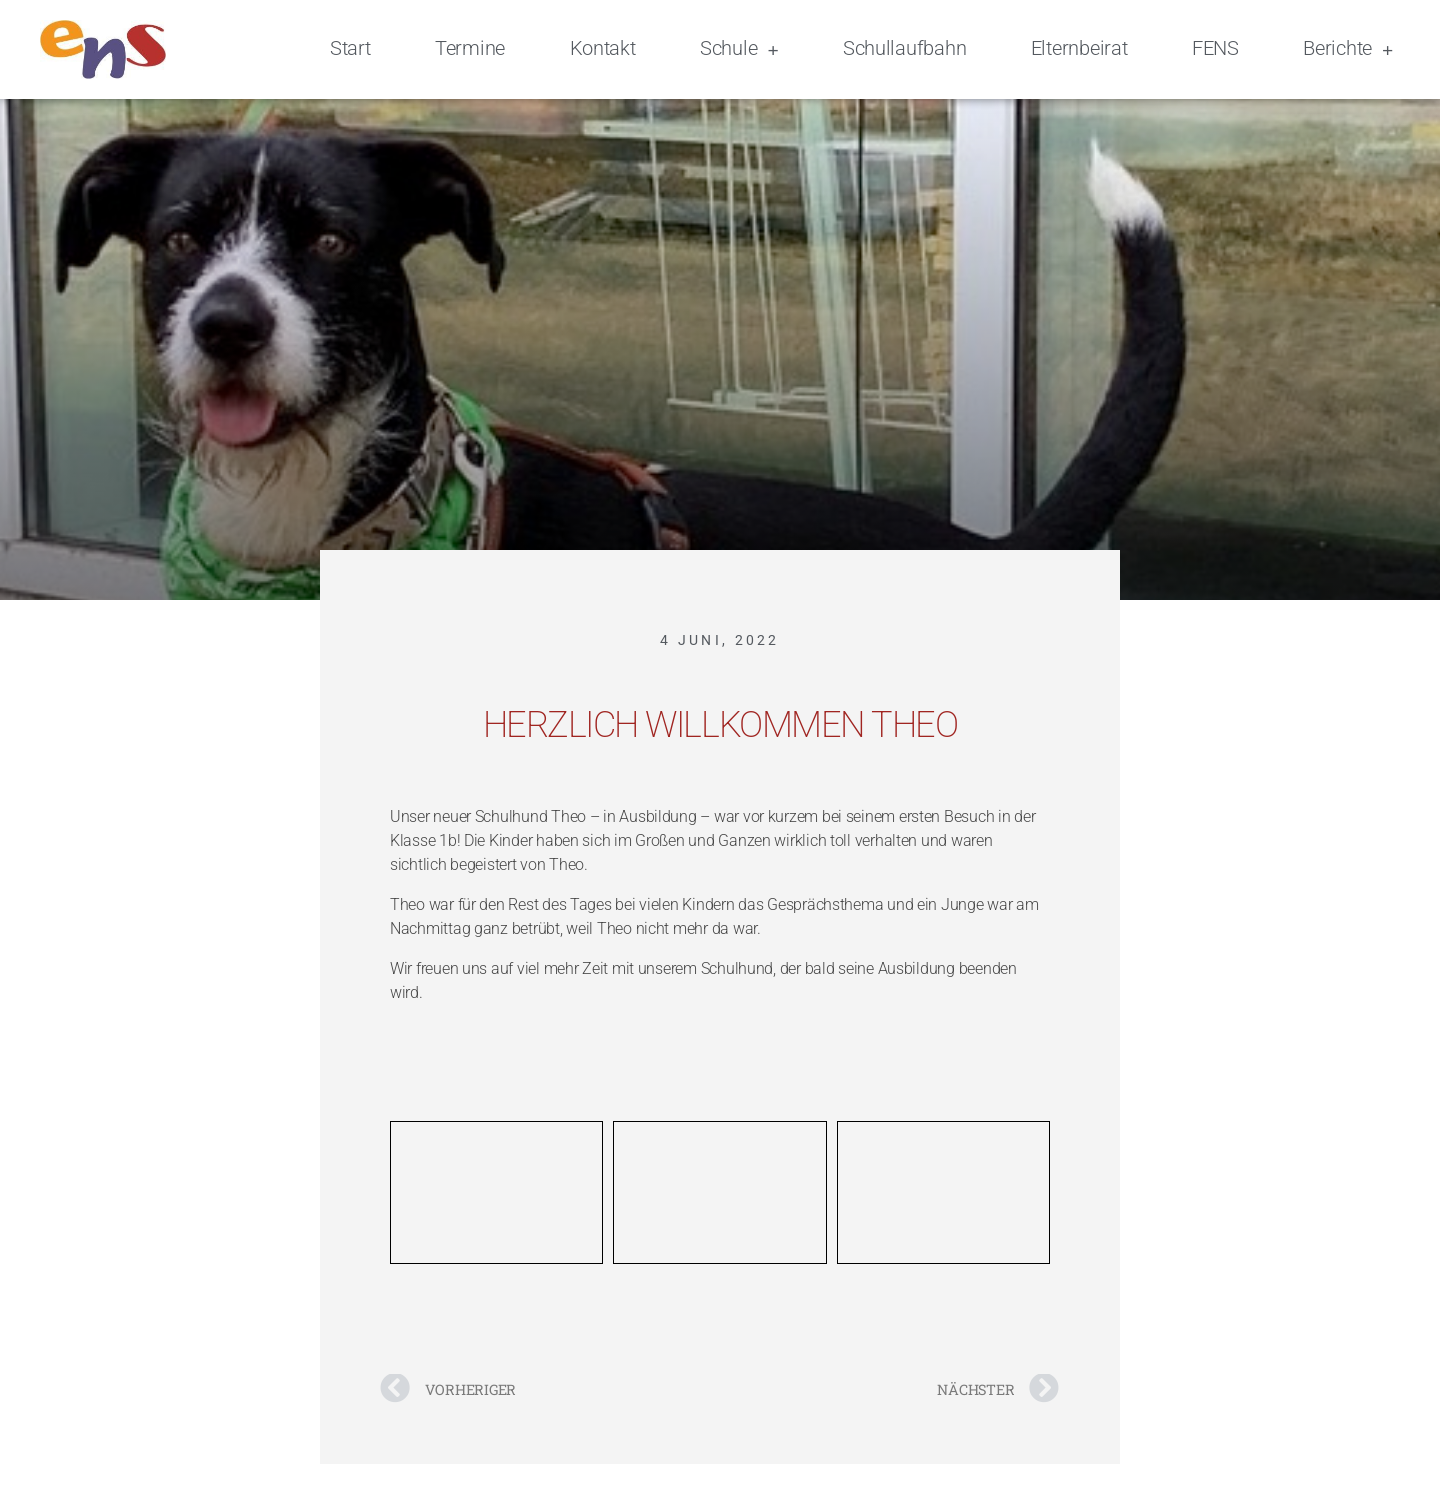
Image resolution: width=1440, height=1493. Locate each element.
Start (350, 48)
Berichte (1348, 50)
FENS (1215, 48)
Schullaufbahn (905, 48)
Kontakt (603, 48)
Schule (739, 50)
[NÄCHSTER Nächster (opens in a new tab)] (890, 1387)
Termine (470, 48)
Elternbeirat (1079, 48)
